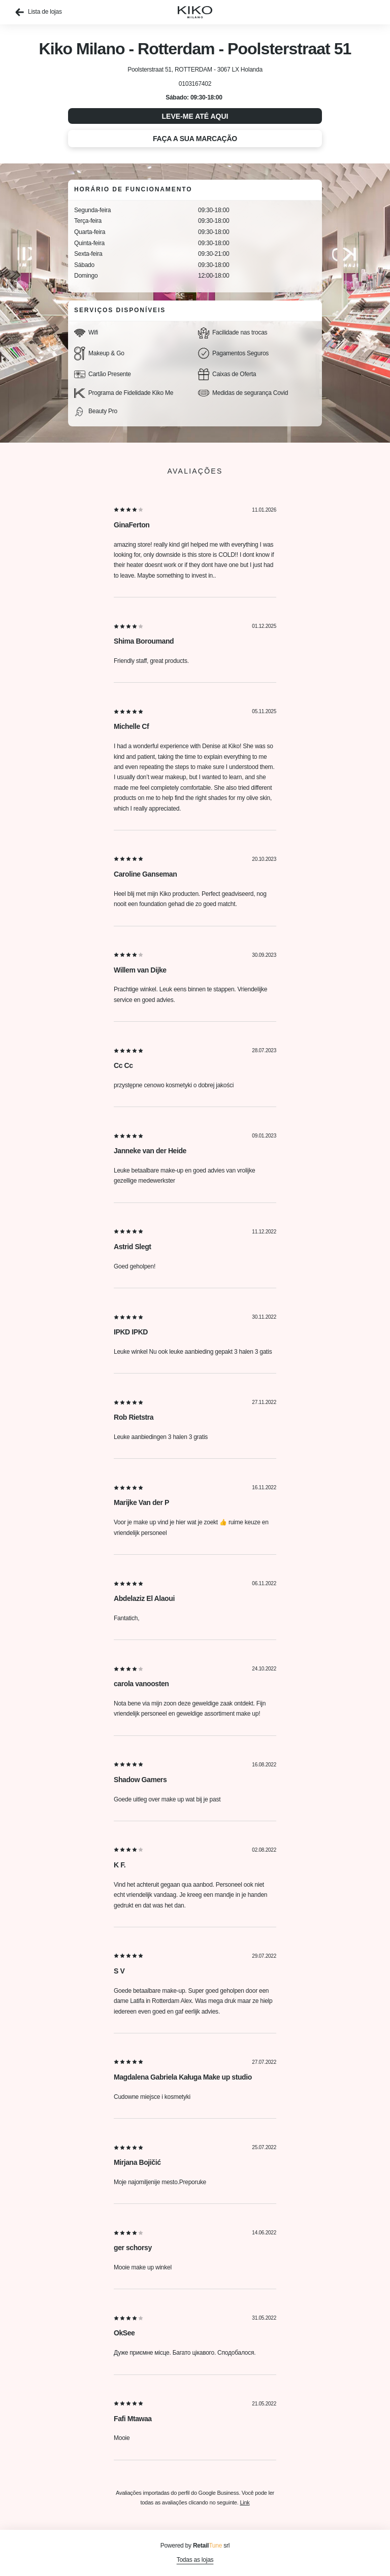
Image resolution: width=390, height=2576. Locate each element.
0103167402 (195, 83)
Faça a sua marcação (195, 139)
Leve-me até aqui (195, 116)
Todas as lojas (195, 2559)
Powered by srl (195, 2545)
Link (244, 2502)
